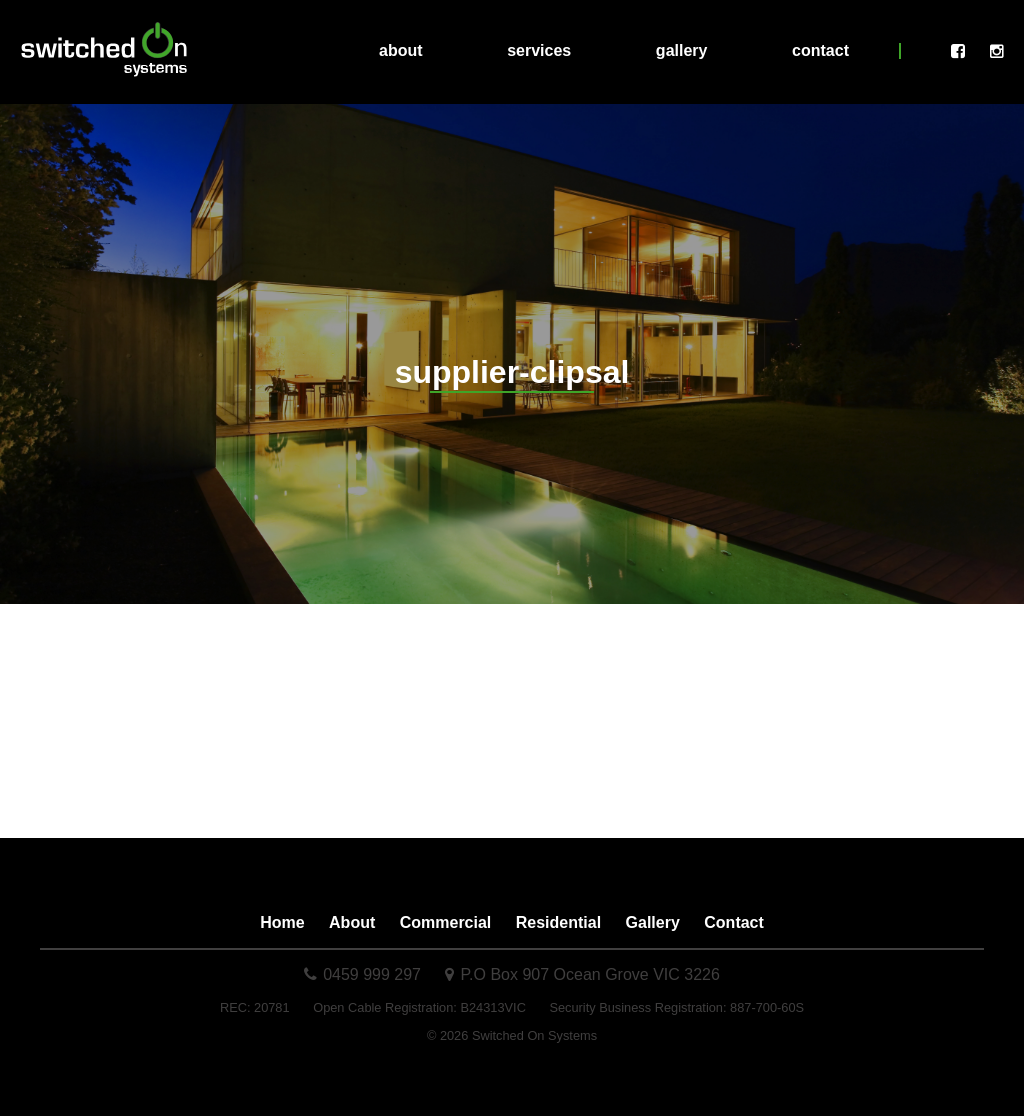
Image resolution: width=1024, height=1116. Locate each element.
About (401, 50)
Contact (820, 50)
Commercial (446, 922)
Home (282, 922)
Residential (558, 922)
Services (539, 50)
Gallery (682, 50)
